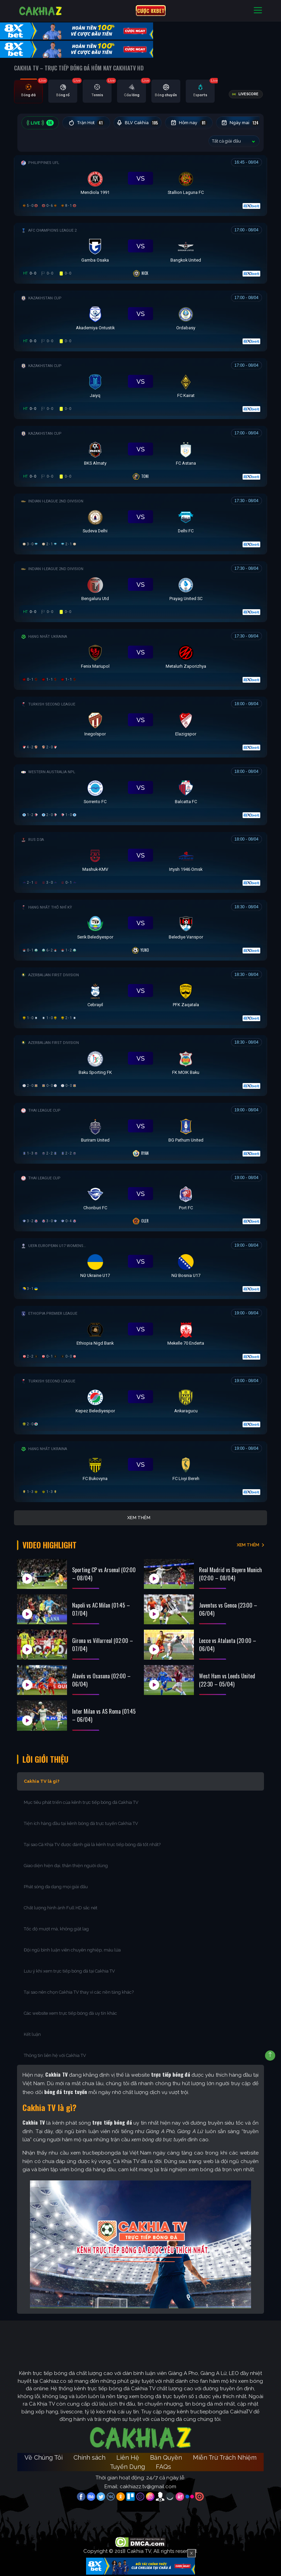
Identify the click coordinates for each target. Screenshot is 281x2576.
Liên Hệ (127, 2456)
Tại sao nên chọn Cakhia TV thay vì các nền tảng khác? (79, 1991)
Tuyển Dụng (127, 2466)
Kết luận (32, 2033)
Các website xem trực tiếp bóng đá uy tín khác (70, 2012)
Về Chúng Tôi (43, 2456)
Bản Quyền (166, 2456)
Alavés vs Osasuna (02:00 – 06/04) (101, 1679)
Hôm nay (190, 123)
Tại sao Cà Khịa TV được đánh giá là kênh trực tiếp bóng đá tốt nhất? (92, 1843)
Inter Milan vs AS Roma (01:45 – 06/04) (104, 1714)
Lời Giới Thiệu (45, 1758)
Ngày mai (241, 123)
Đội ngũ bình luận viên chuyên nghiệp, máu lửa (72, 1949)
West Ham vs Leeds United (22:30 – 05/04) (227, 1679)
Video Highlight (50, 1545)
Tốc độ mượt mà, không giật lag (56, 1928)
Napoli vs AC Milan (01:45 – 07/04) (101, 1608)
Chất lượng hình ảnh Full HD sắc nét (60, 1907)
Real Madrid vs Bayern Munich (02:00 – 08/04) (230, 1573)
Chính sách (89, 2456)
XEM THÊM (248, 1544)
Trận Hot (86, 123)
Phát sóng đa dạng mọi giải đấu (56, 1886)
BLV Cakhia (138, 123)
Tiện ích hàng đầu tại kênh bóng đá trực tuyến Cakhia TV (81, 1822)
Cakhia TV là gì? (42, 1780)
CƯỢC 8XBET (150, 10)
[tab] (28, 91)
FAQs (163, 2466)
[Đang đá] (140, 184)
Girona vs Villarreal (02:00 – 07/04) (102, 1643)
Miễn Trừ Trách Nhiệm (225, 2456)
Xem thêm (138, 1517)
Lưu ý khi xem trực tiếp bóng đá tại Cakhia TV (69, 1970)
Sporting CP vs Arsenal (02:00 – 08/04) (104, 1573)
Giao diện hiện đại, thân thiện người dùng (66, 1864)
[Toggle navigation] (258, 10)
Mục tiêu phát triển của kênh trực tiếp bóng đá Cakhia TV (81, 1801)
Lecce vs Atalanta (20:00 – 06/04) (227, 1643)
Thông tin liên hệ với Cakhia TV (55, 2054)
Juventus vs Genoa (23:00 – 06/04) (228, 1608)
